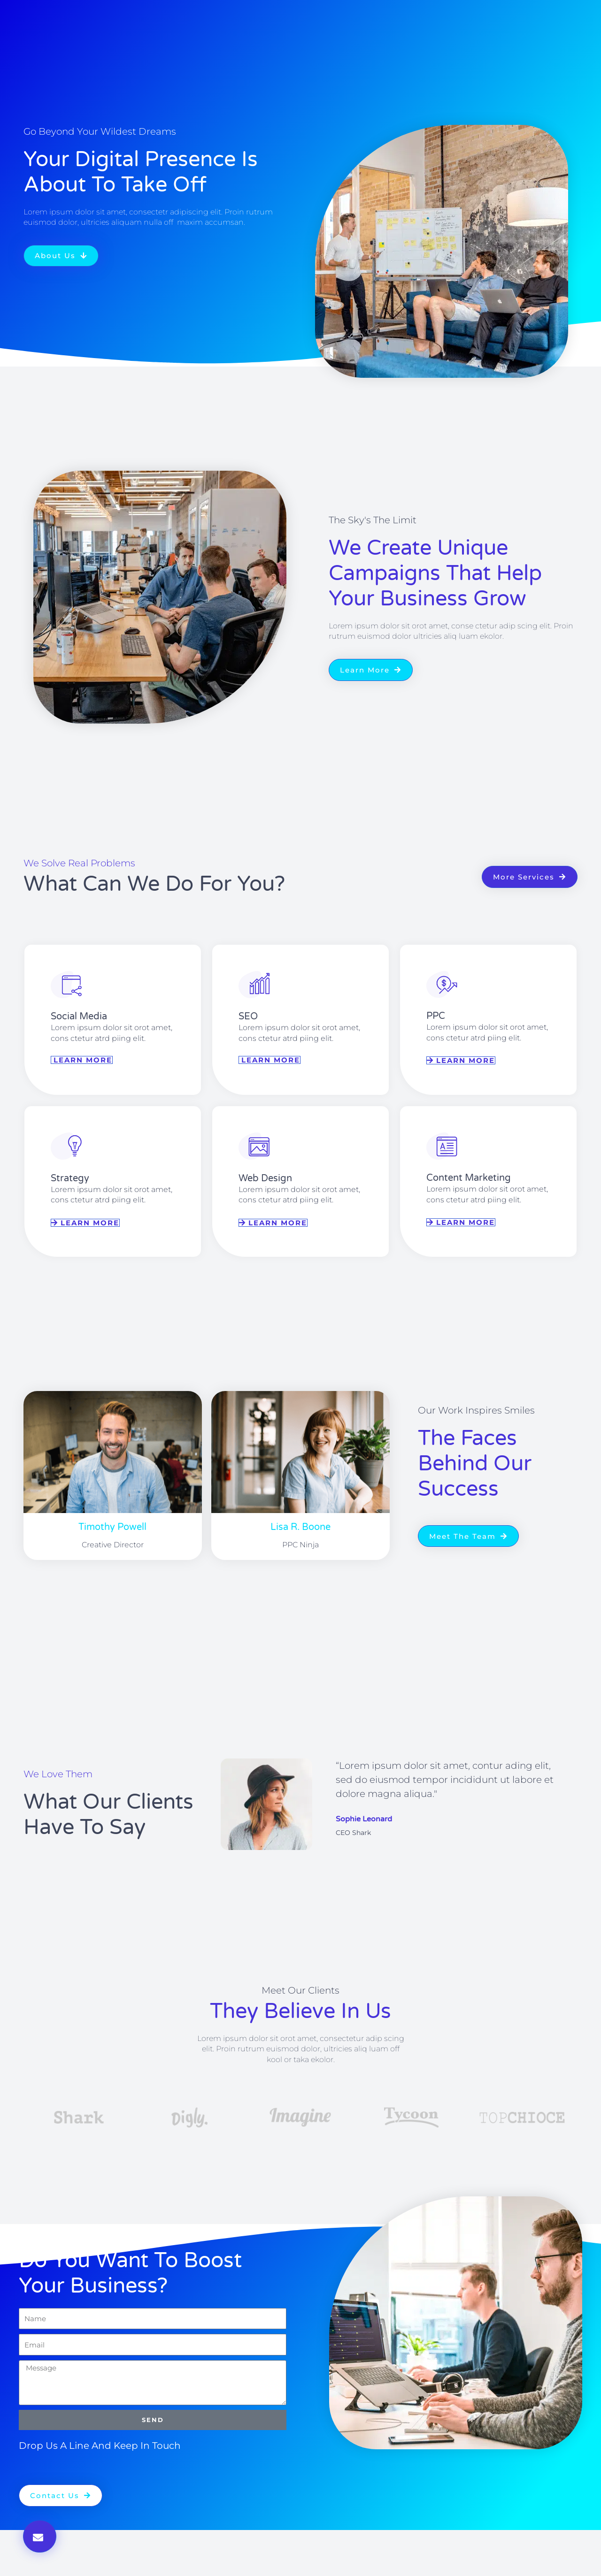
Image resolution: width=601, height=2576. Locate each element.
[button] (39, 2536)
